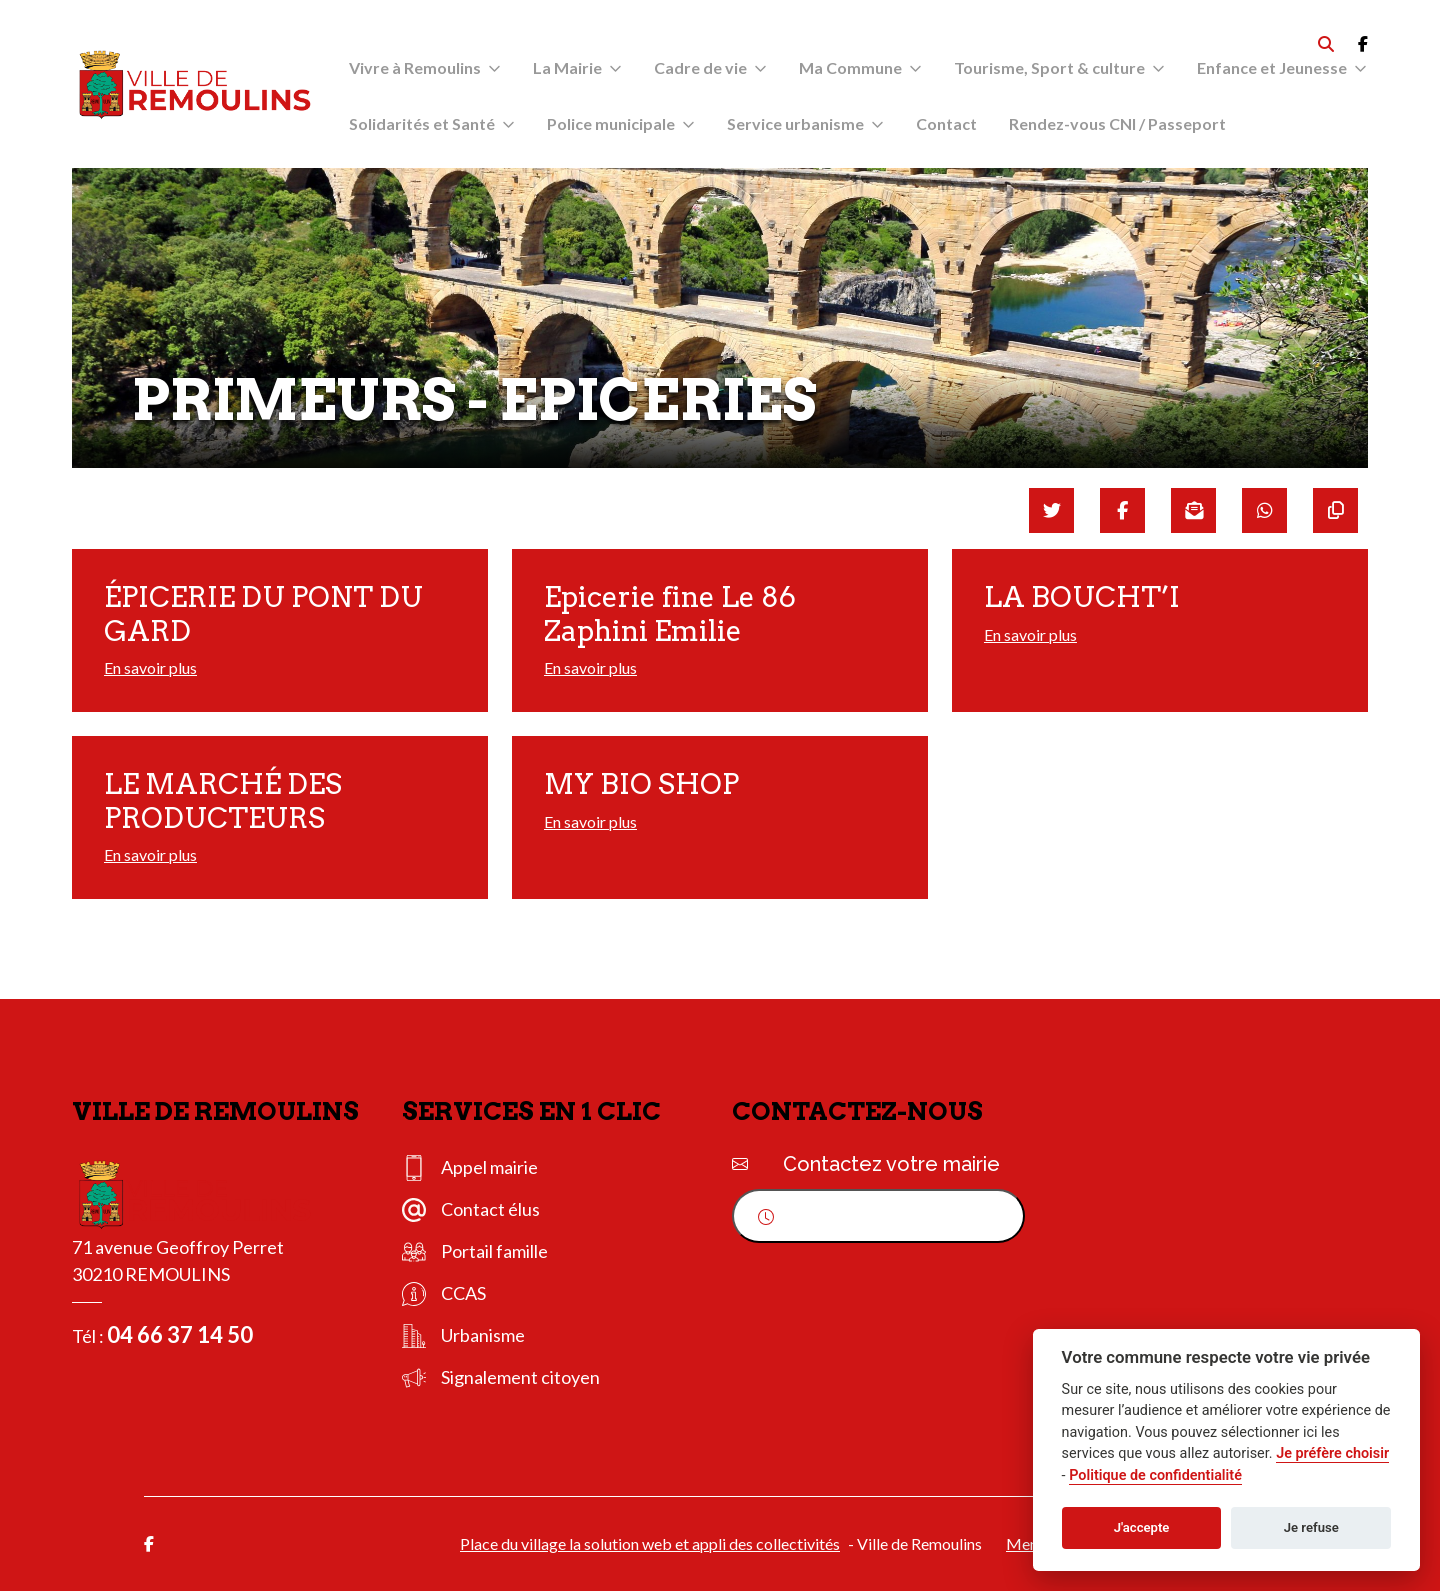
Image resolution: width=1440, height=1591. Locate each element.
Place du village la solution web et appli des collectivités (650, 1543)
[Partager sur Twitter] (1051, 510)
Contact (946, 123)
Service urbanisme (795, 123)
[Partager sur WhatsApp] (1264, 510)
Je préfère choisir (1332, 1453)
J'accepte (1142, 1527)
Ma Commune (850, 67)
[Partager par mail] (1193, 510)
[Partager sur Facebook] (1122, 510)
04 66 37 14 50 (180, 1334)
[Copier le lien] (1335, 510)
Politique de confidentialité (1155, 1475)
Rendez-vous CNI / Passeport (1117, 123)
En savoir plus (150, 667)
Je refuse (1311, 1527)
